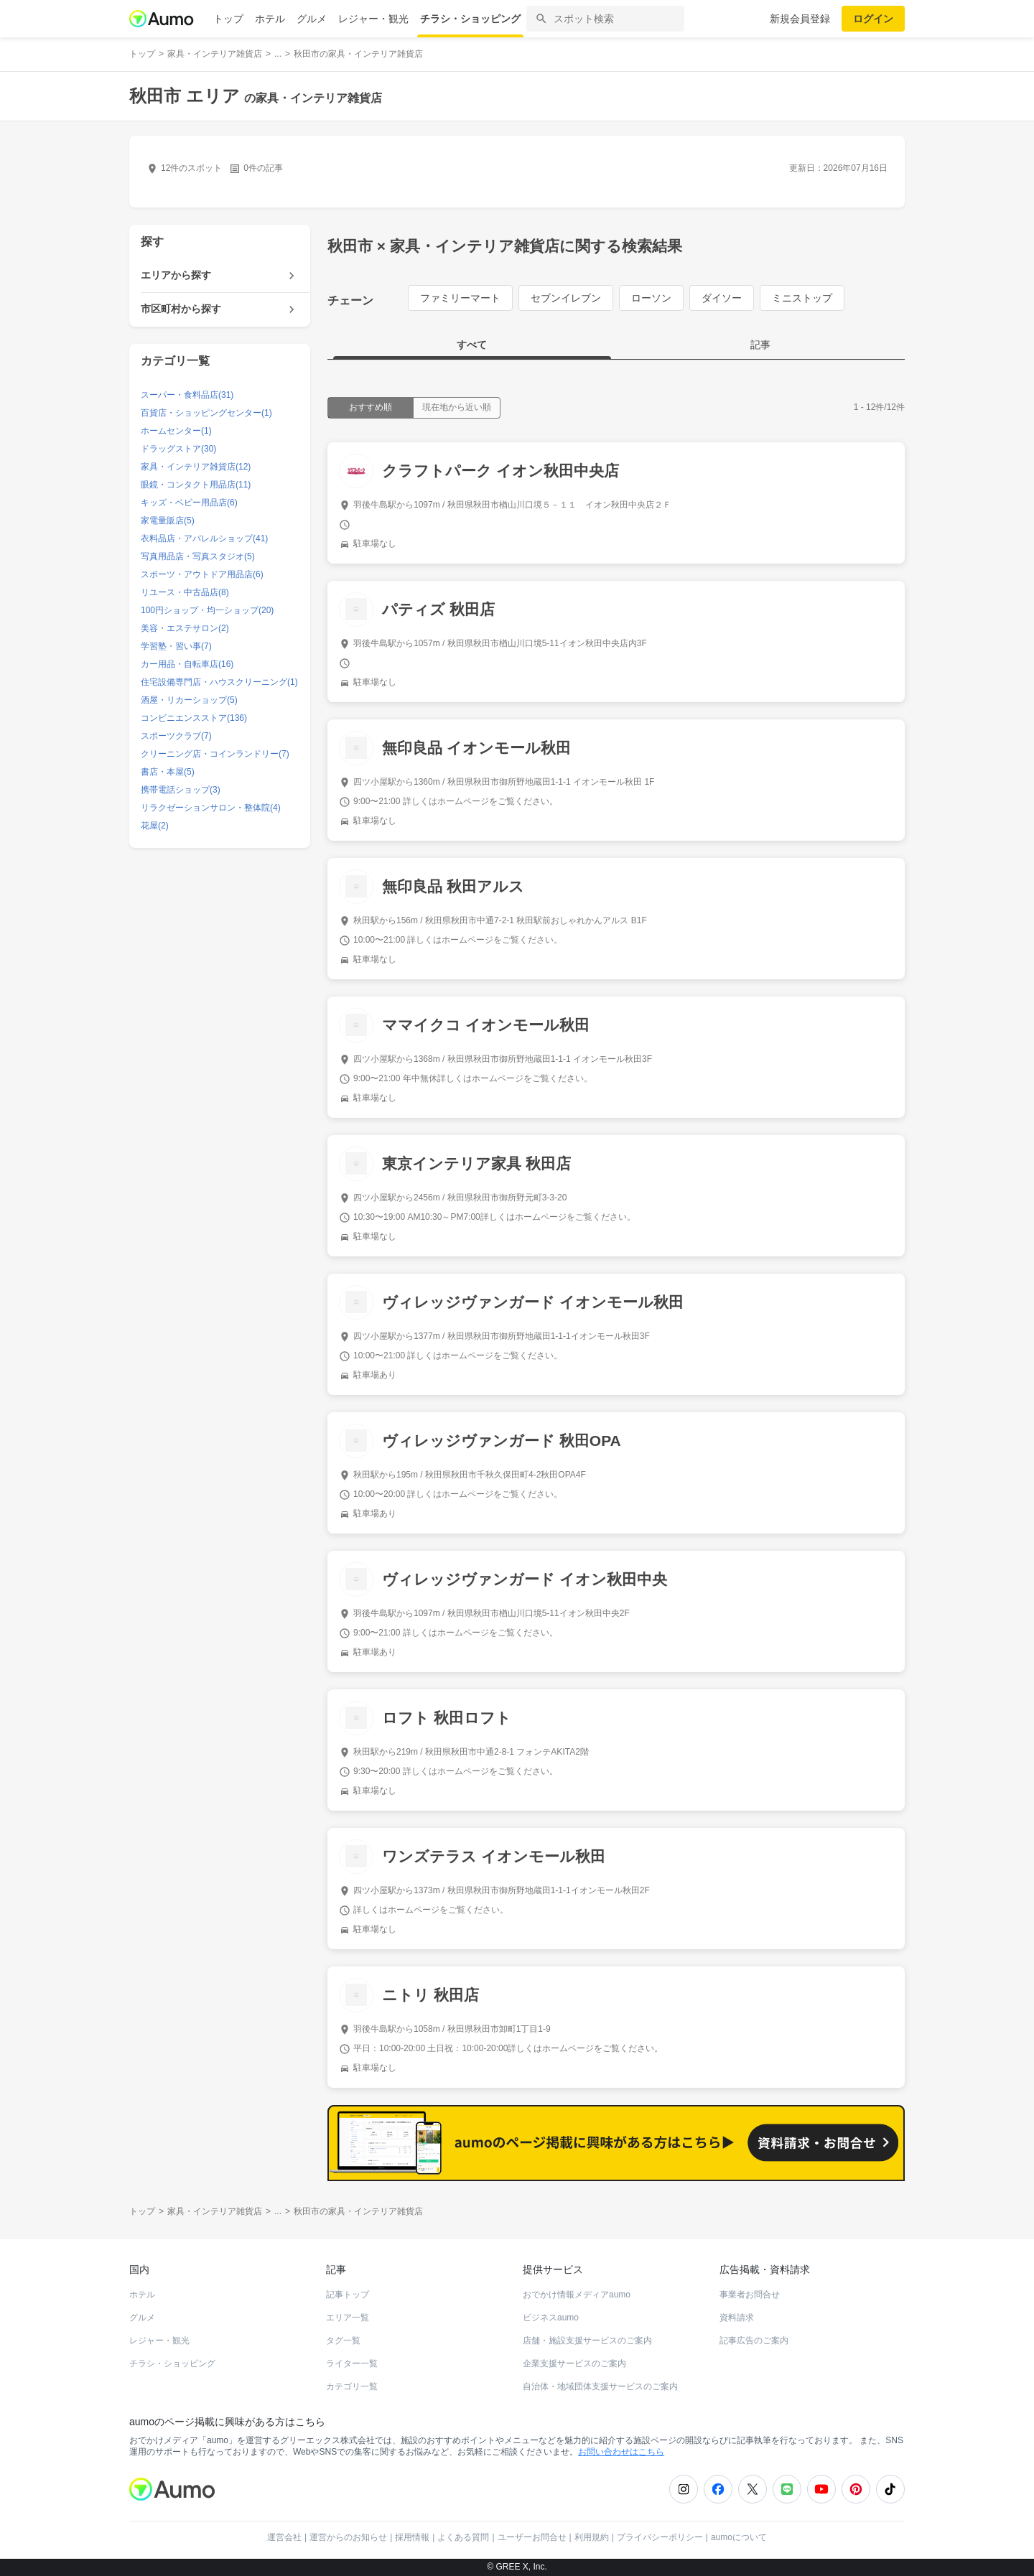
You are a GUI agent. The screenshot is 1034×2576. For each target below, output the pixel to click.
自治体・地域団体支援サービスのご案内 (600, 2386)
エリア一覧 (347, 2317)
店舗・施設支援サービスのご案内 (587, 2340)
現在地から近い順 (456, 407)
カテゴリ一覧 (352, 2386)
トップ (228, 18)
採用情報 (412, 2537)
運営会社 (284, 2537)
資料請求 (736, 2317)
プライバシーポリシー (660, 2537)
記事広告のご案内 (753, 2340)
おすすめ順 (370, 407)
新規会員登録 (800, 18)
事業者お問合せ (749, 2294)
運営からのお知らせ (348, 2537)
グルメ (312, 18)
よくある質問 (463, 2537)
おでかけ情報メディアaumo (576, 2294)
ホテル (270, 18)
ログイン (873, 18)
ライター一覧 (352, 2363)
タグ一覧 (343, 2340)
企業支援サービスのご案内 (574, 2363)
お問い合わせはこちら (621, 2452)
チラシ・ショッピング (470, 18)
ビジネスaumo (551, 2317)
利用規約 (591, 2537)
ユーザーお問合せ (532, 2537)
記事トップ (347, 2294)
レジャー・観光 (373, 18)
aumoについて (739, 2537)
